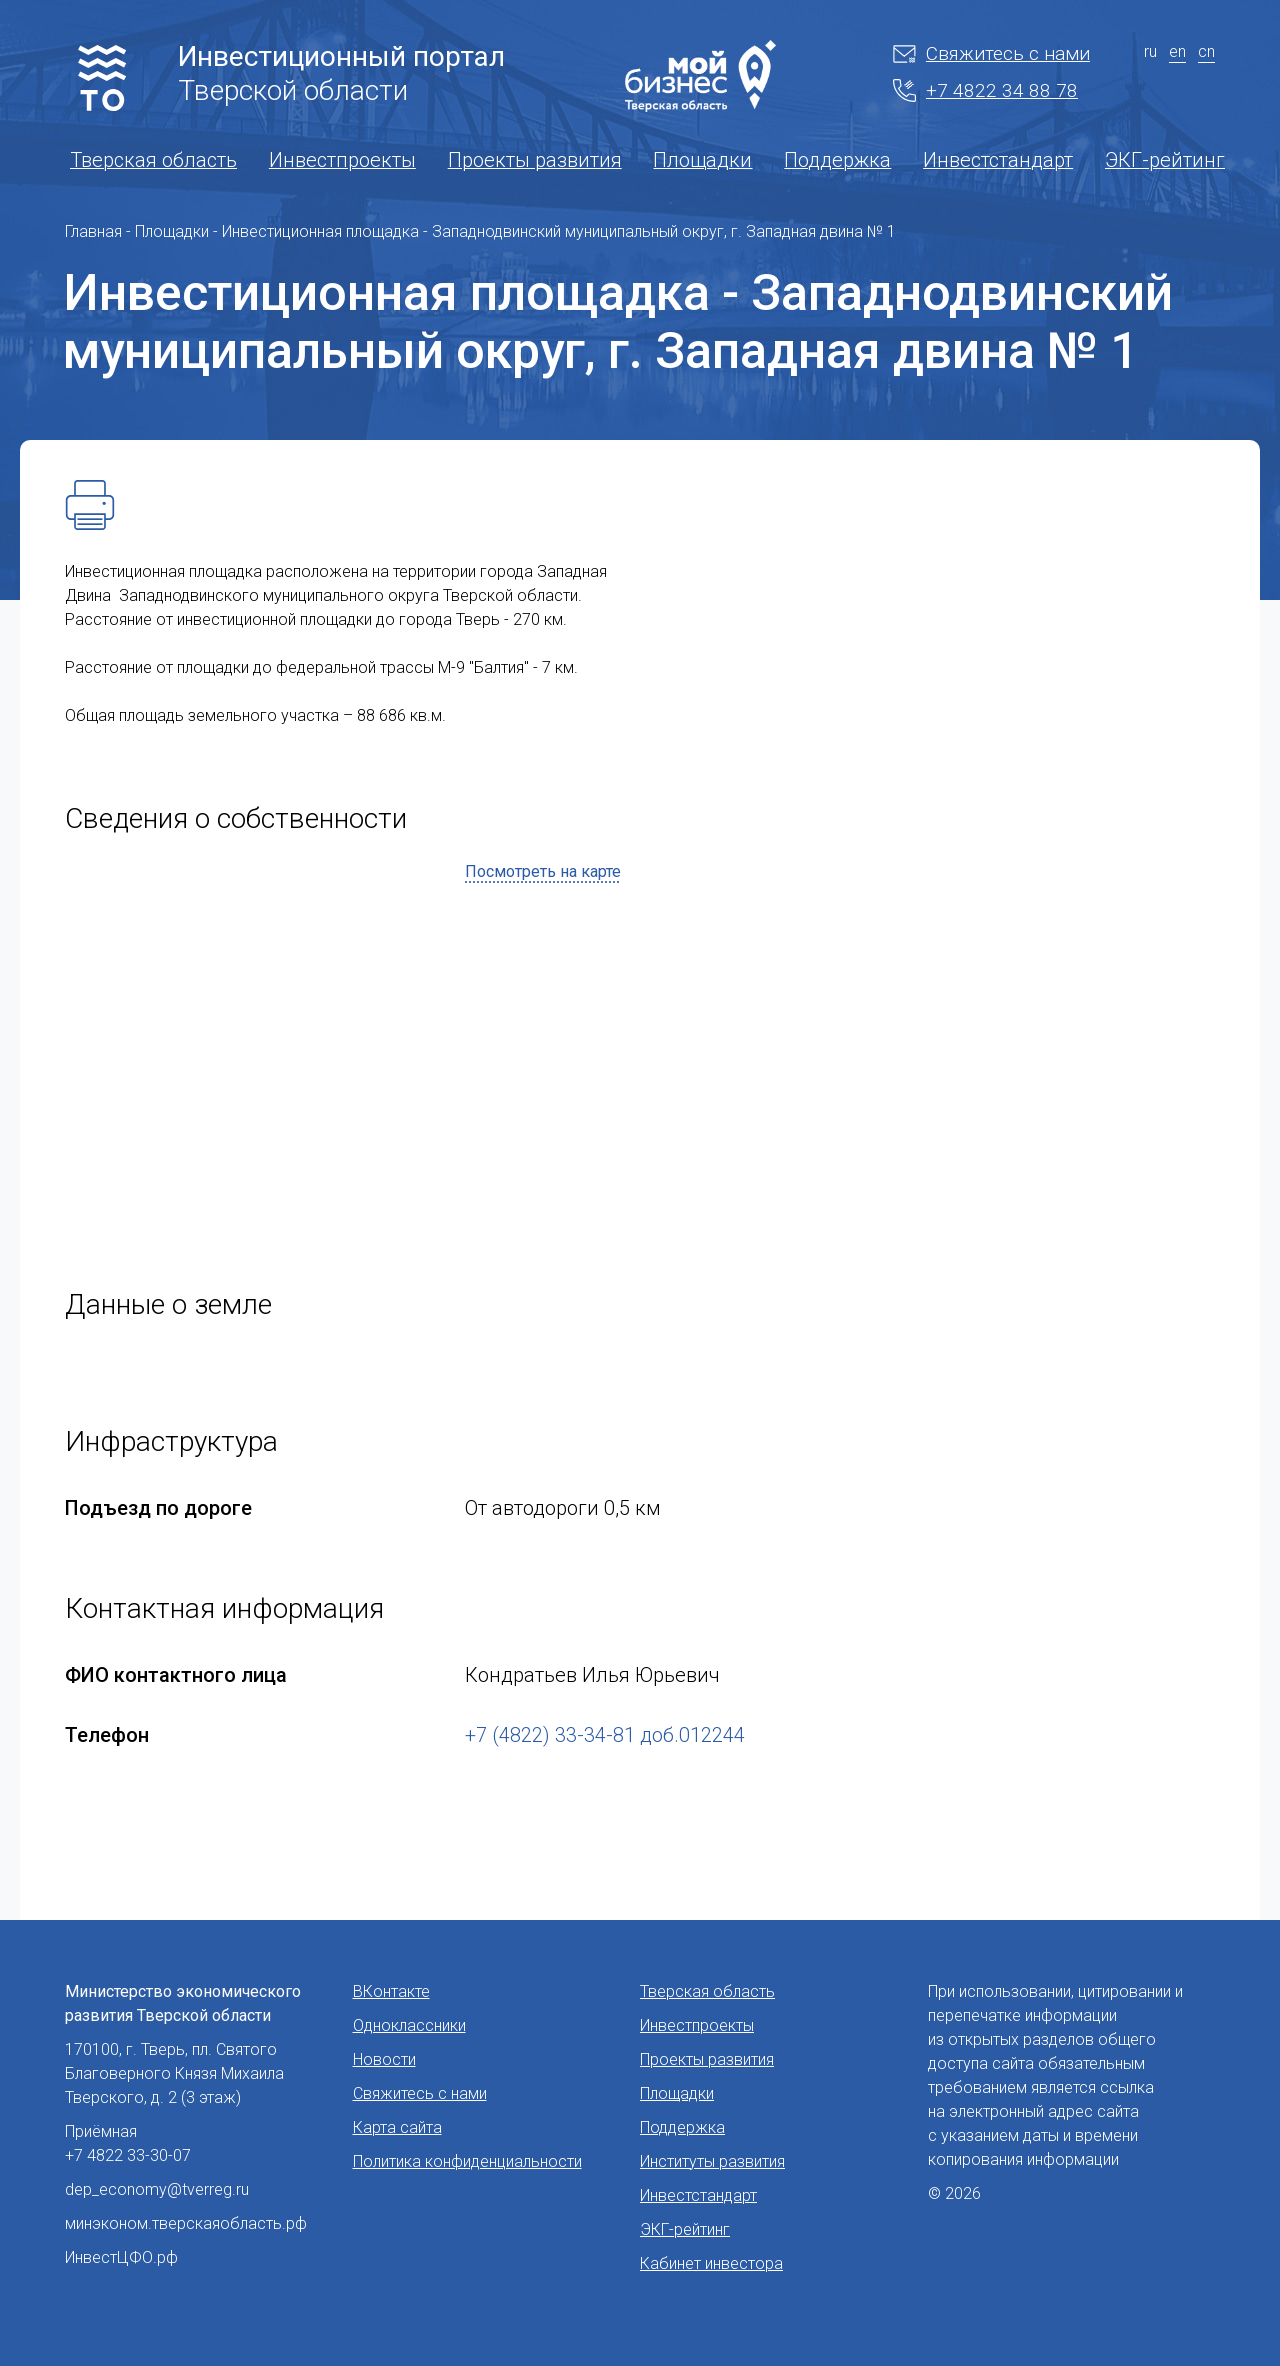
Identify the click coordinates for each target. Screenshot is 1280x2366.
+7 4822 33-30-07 (128, 2155)
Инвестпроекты (342, 160)
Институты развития (712, 2161)
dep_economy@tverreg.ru (157, 2189)
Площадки (702, 160)
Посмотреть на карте (543, 871)
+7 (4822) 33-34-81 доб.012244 (605, 1735)
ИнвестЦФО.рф (121, 2257)
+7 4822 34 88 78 (985, 91)
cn (1206, 51)
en (1177, 51)
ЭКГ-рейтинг (1165, 160)
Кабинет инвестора (711, 2263)
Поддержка (837, 160)
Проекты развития (535, 160)
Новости (384, 2059)
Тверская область (153, 160)
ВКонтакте (391, 1991)
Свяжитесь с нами (991, 53)
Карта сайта (397, 2127)
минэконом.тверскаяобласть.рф (186, 2223)
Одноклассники (409, 2025)
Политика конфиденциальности (467, 2161)
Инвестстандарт (998, 160)
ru (1150, 51)
